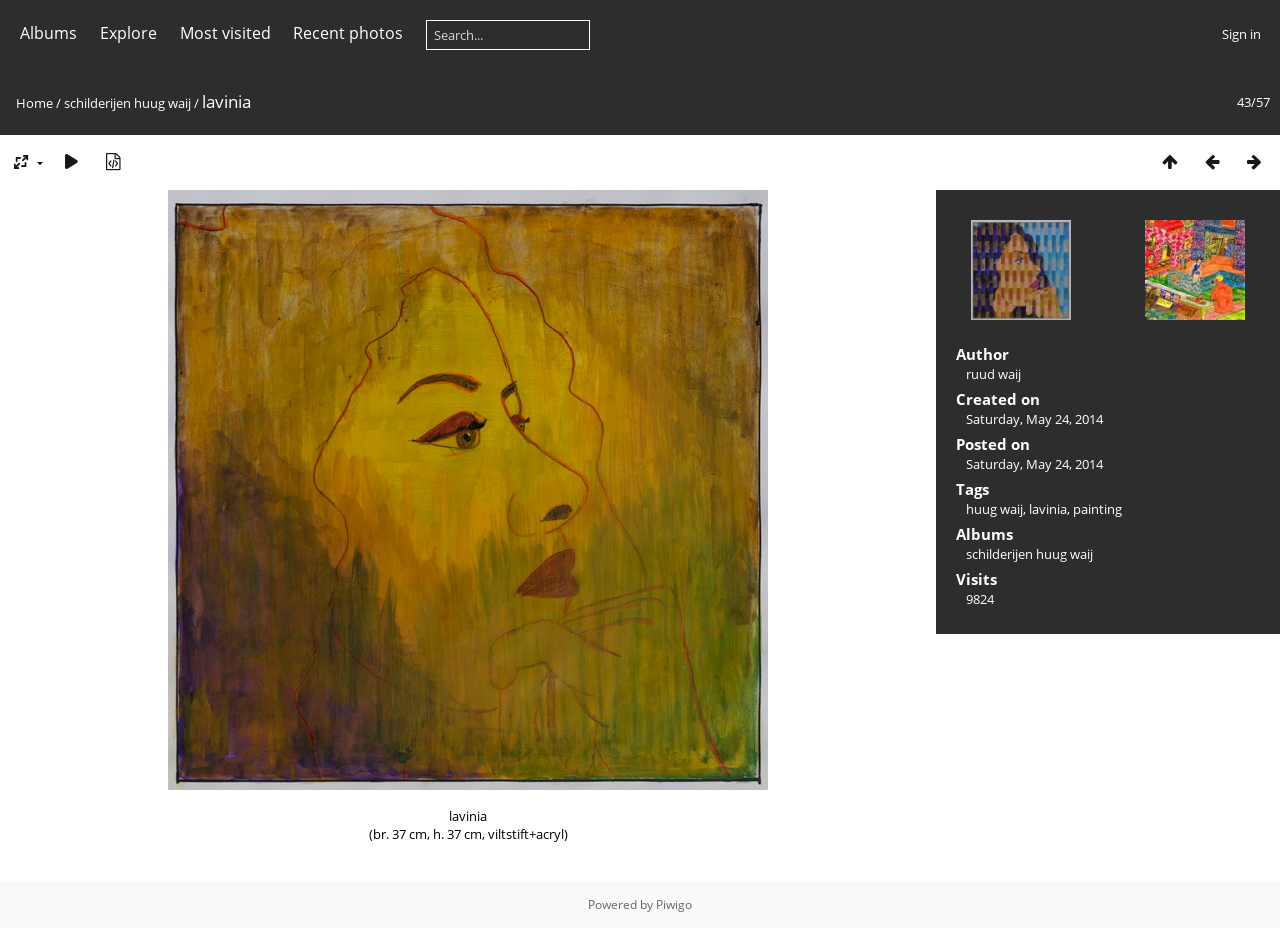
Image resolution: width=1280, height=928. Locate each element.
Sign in (1241, 34)
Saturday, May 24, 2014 (1034, 419)
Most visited (225, 33)
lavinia (1048, 509)
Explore (128, 33)
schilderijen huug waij (127, 103)
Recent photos (348, 33)
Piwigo (674, 904)
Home (34, 103)
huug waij (994, 509)
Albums (48, 33)
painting (1097, 509)
